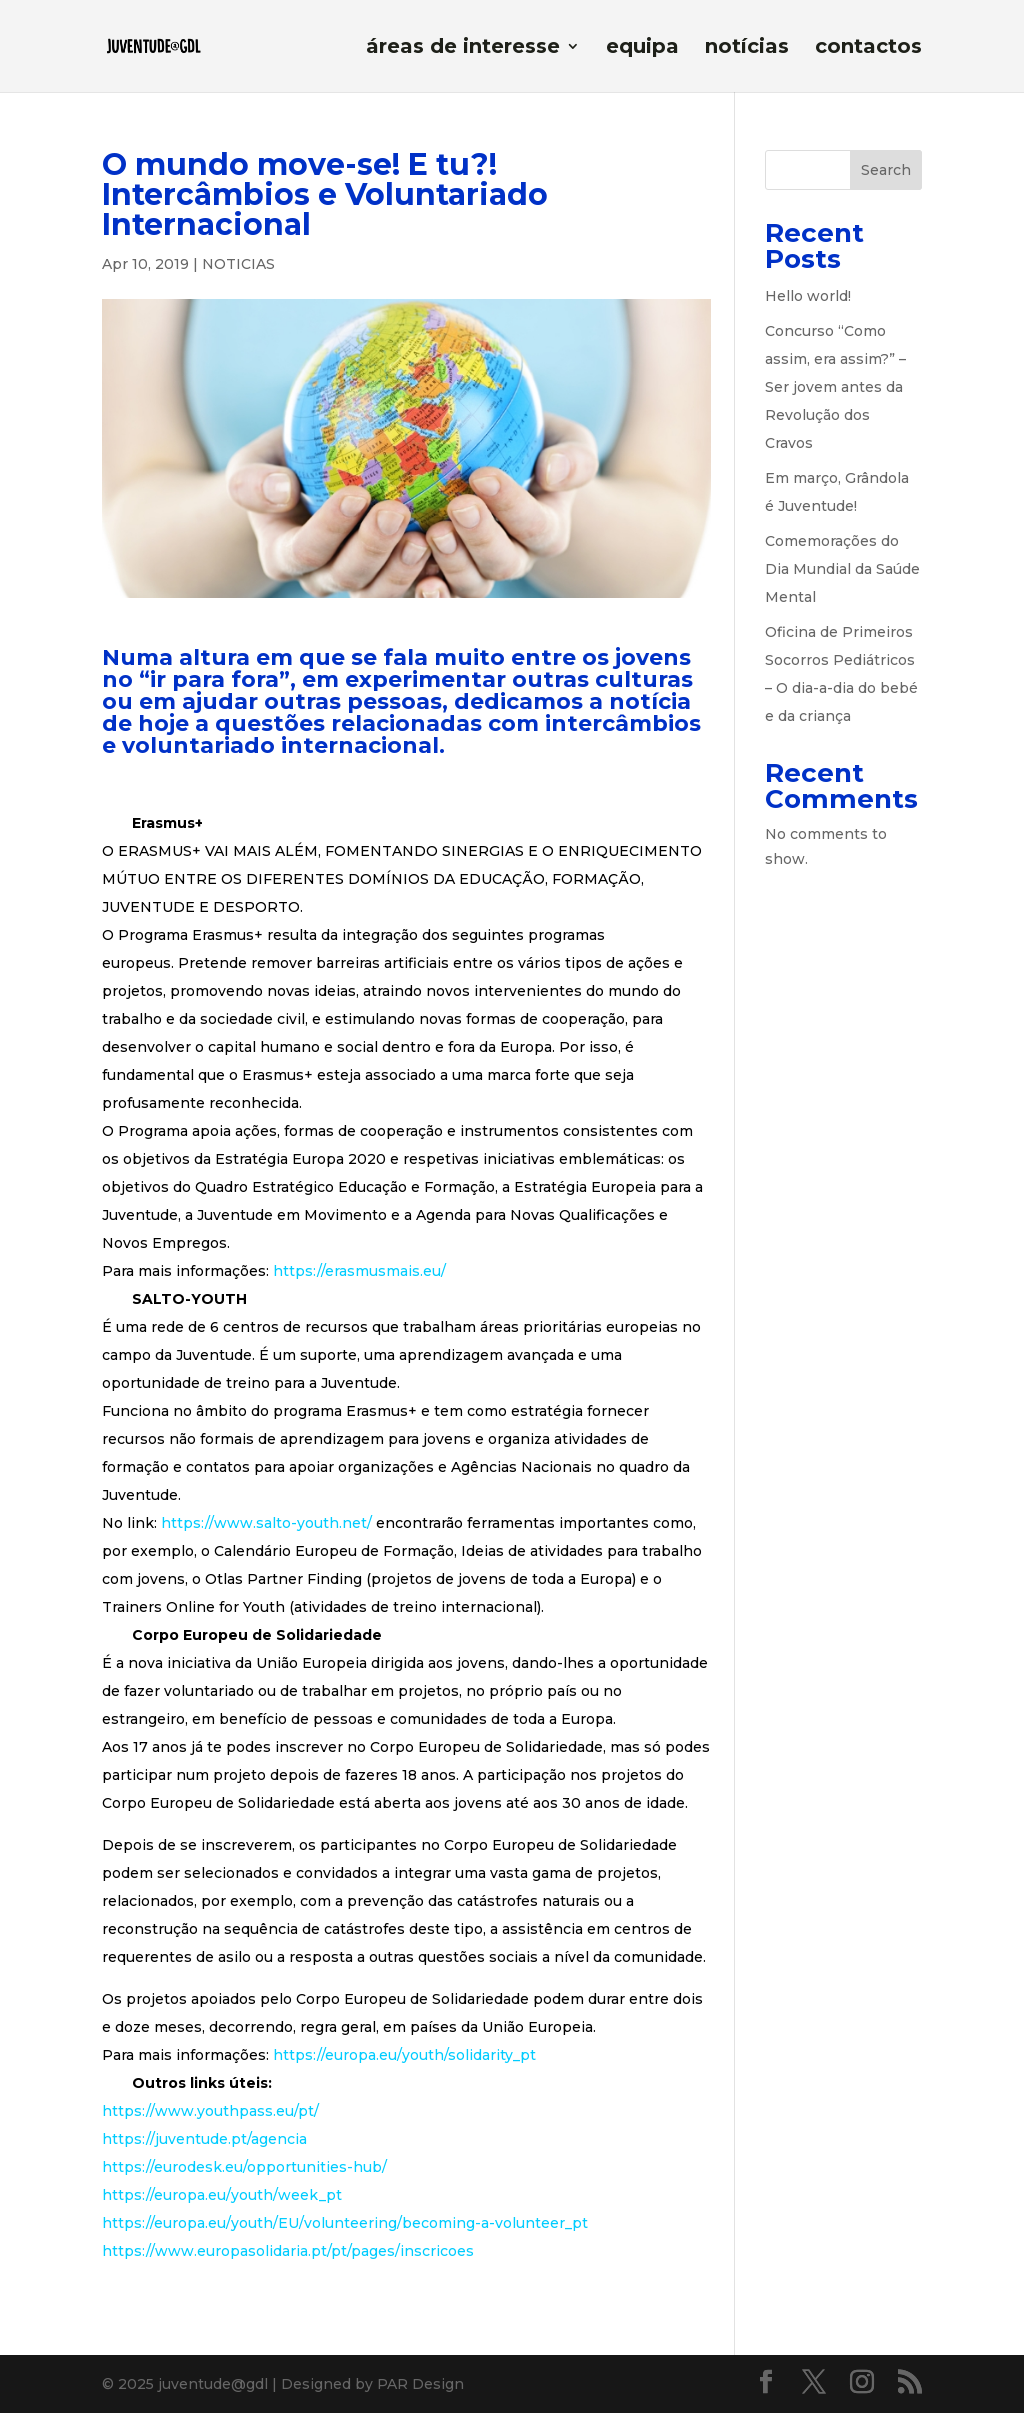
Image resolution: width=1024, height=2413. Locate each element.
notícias (747, 48)
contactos (868, 48)
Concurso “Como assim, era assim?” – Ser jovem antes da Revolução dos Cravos (835, 387)
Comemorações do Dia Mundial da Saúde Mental (842, 569)
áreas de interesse (463, 48)
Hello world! (808, 296)
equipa (642, 48)
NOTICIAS (238, 264)
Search (886, 170)
